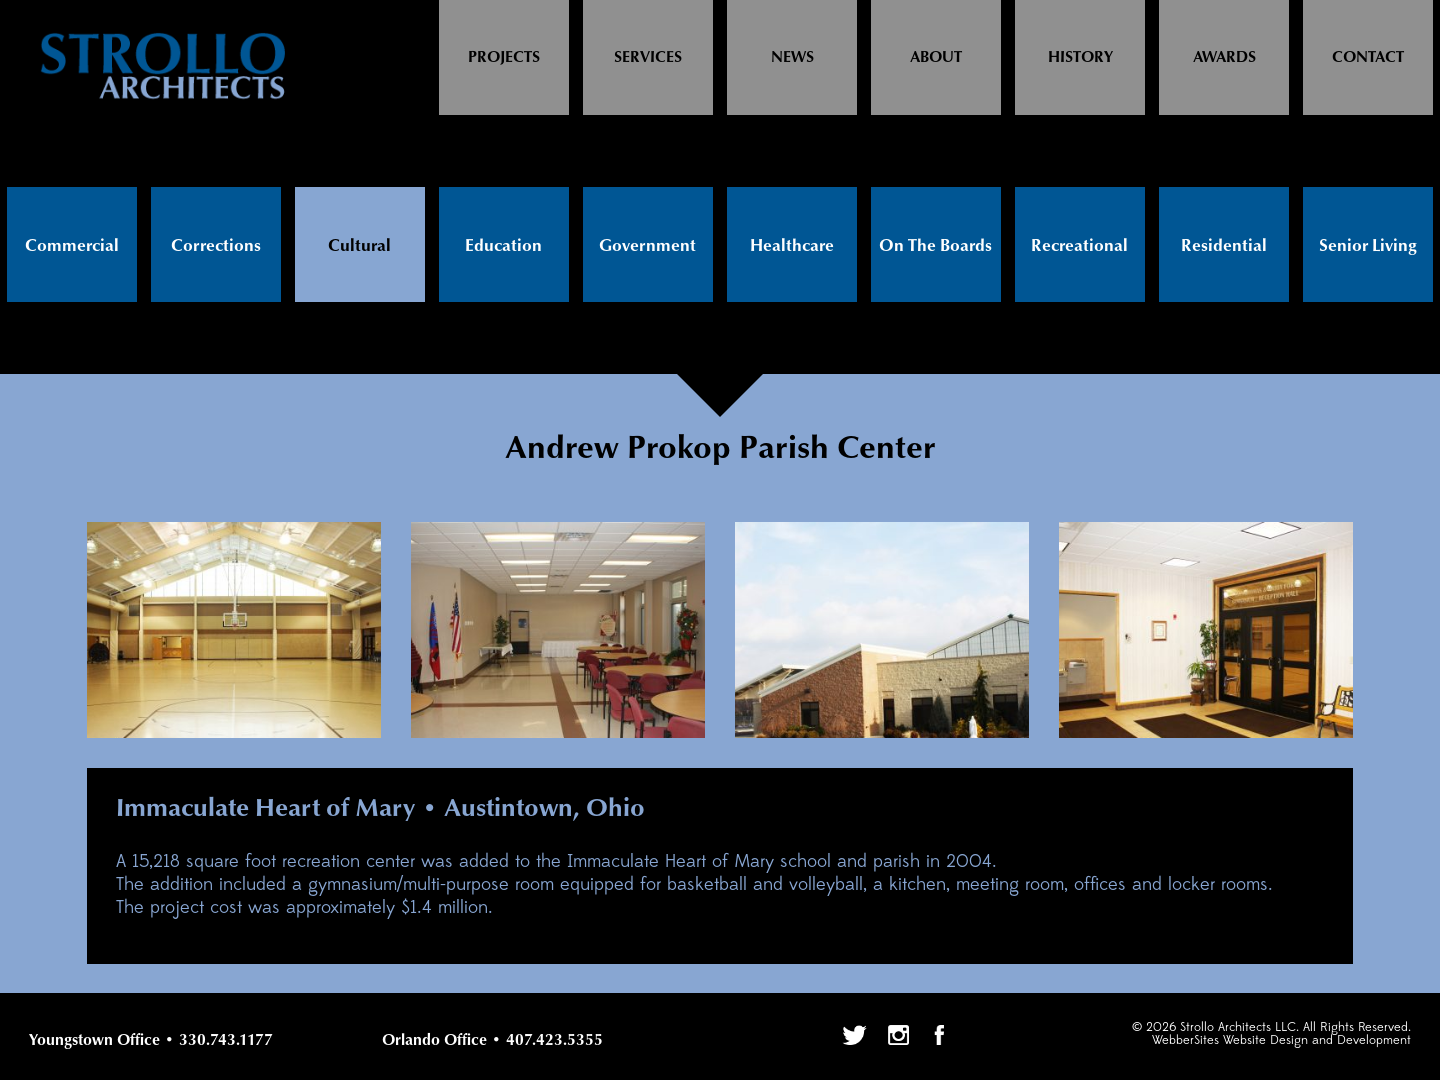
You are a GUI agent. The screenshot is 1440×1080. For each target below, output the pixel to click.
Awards (1224, 57)
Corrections (216, 246)
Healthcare (792, 246)
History (1080, 57)
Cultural (359, 246)
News (792, 57)
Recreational (1079, 246)
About (936, 57)
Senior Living (1368, 246)
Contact (1368, 57)
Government (647, 246)
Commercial (72, 246)
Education (503, 246)
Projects (504, 57)
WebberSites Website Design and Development (1281, 1040)
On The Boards (935, 246)
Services (648, 57)
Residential (1224, 246)
